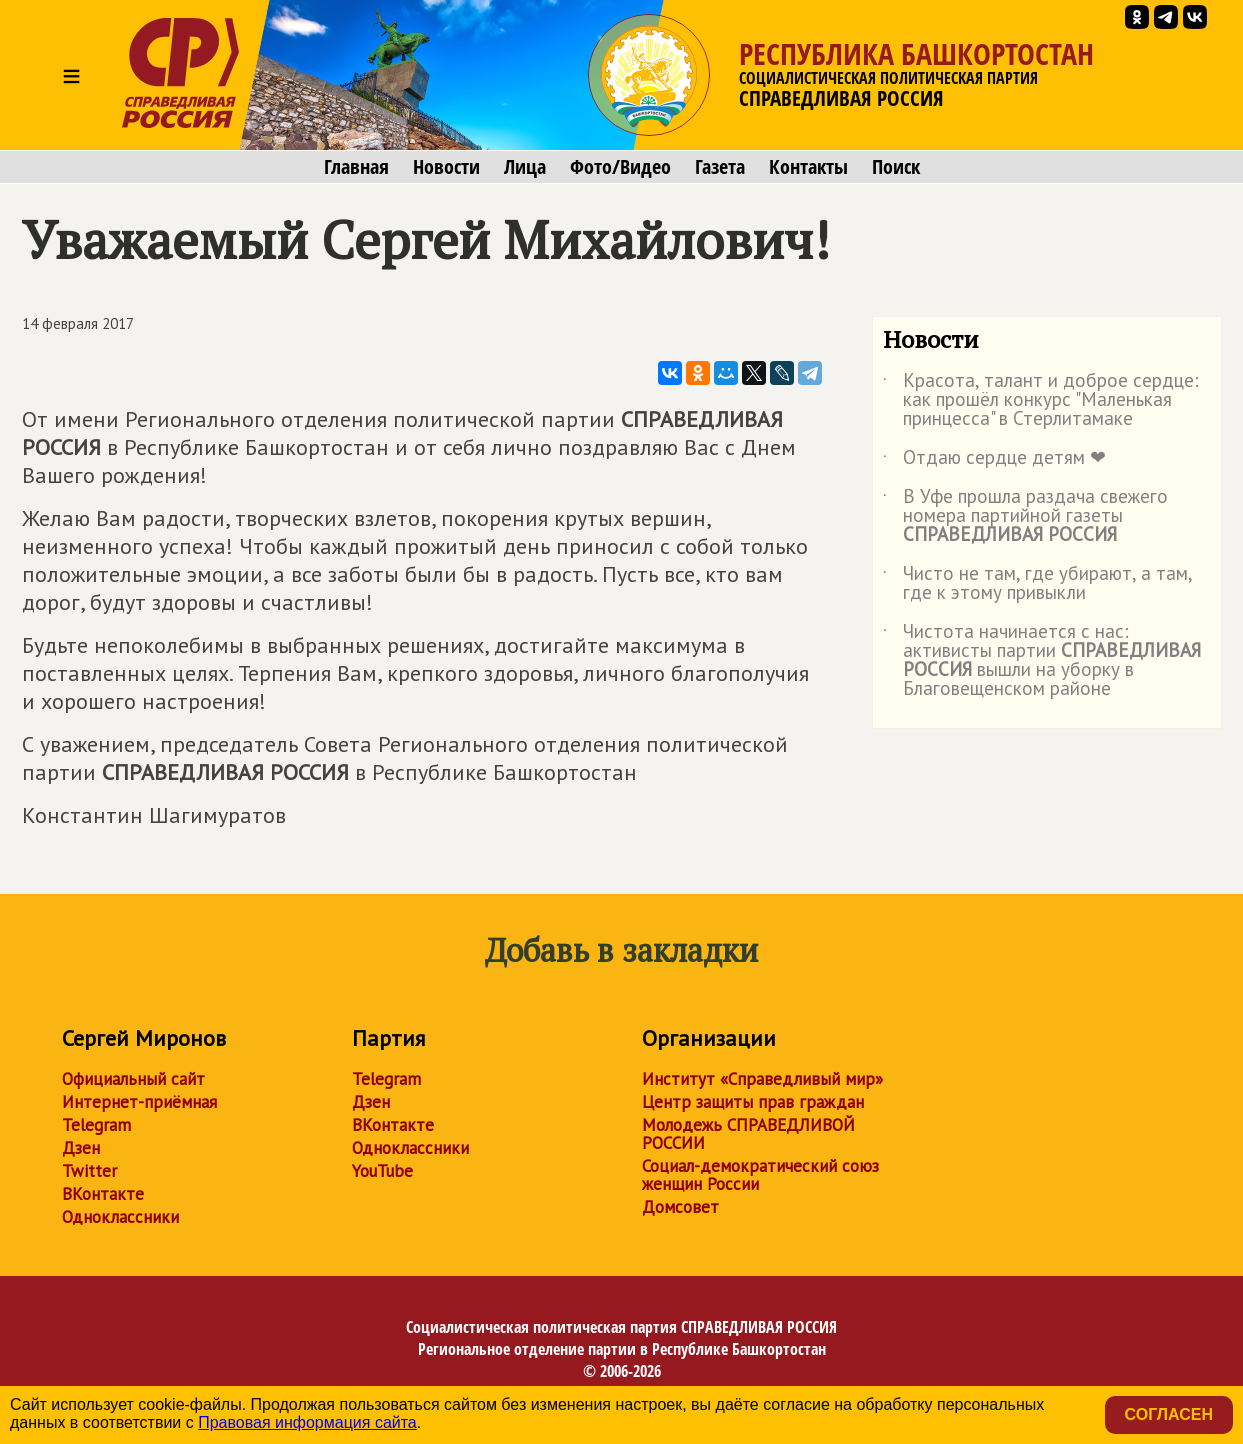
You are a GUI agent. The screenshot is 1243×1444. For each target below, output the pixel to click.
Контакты (808, 167)
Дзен (81, 1148)
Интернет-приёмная (139, 1102)
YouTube (382, 1171)
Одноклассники (120, 1217)
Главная (356, 167)
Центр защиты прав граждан (753, 1102)
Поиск (896, 167)
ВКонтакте (103, 1194)
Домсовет (680, 1207)
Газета (720, 167)
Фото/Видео (620, 167)
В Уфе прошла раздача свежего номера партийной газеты (1025, 516)
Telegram (96, 1125)
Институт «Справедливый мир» (762, 1079)
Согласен (1169, 1414)
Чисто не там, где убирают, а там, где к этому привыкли (1037, 584)
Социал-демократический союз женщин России (760, 1175)
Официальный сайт (133, 1079)
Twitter (89, 1171)
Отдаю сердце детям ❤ (994, 461)
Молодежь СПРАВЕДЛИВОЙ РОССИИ (748, 1134)
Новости (446, 167)
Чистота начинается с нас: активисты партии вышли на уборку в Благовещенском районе (1042, 661)
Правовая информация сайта (307, 1422)
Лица (525, 167)
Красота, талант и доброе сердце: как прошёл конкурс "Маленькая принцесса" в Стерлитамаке (1041, 400)
